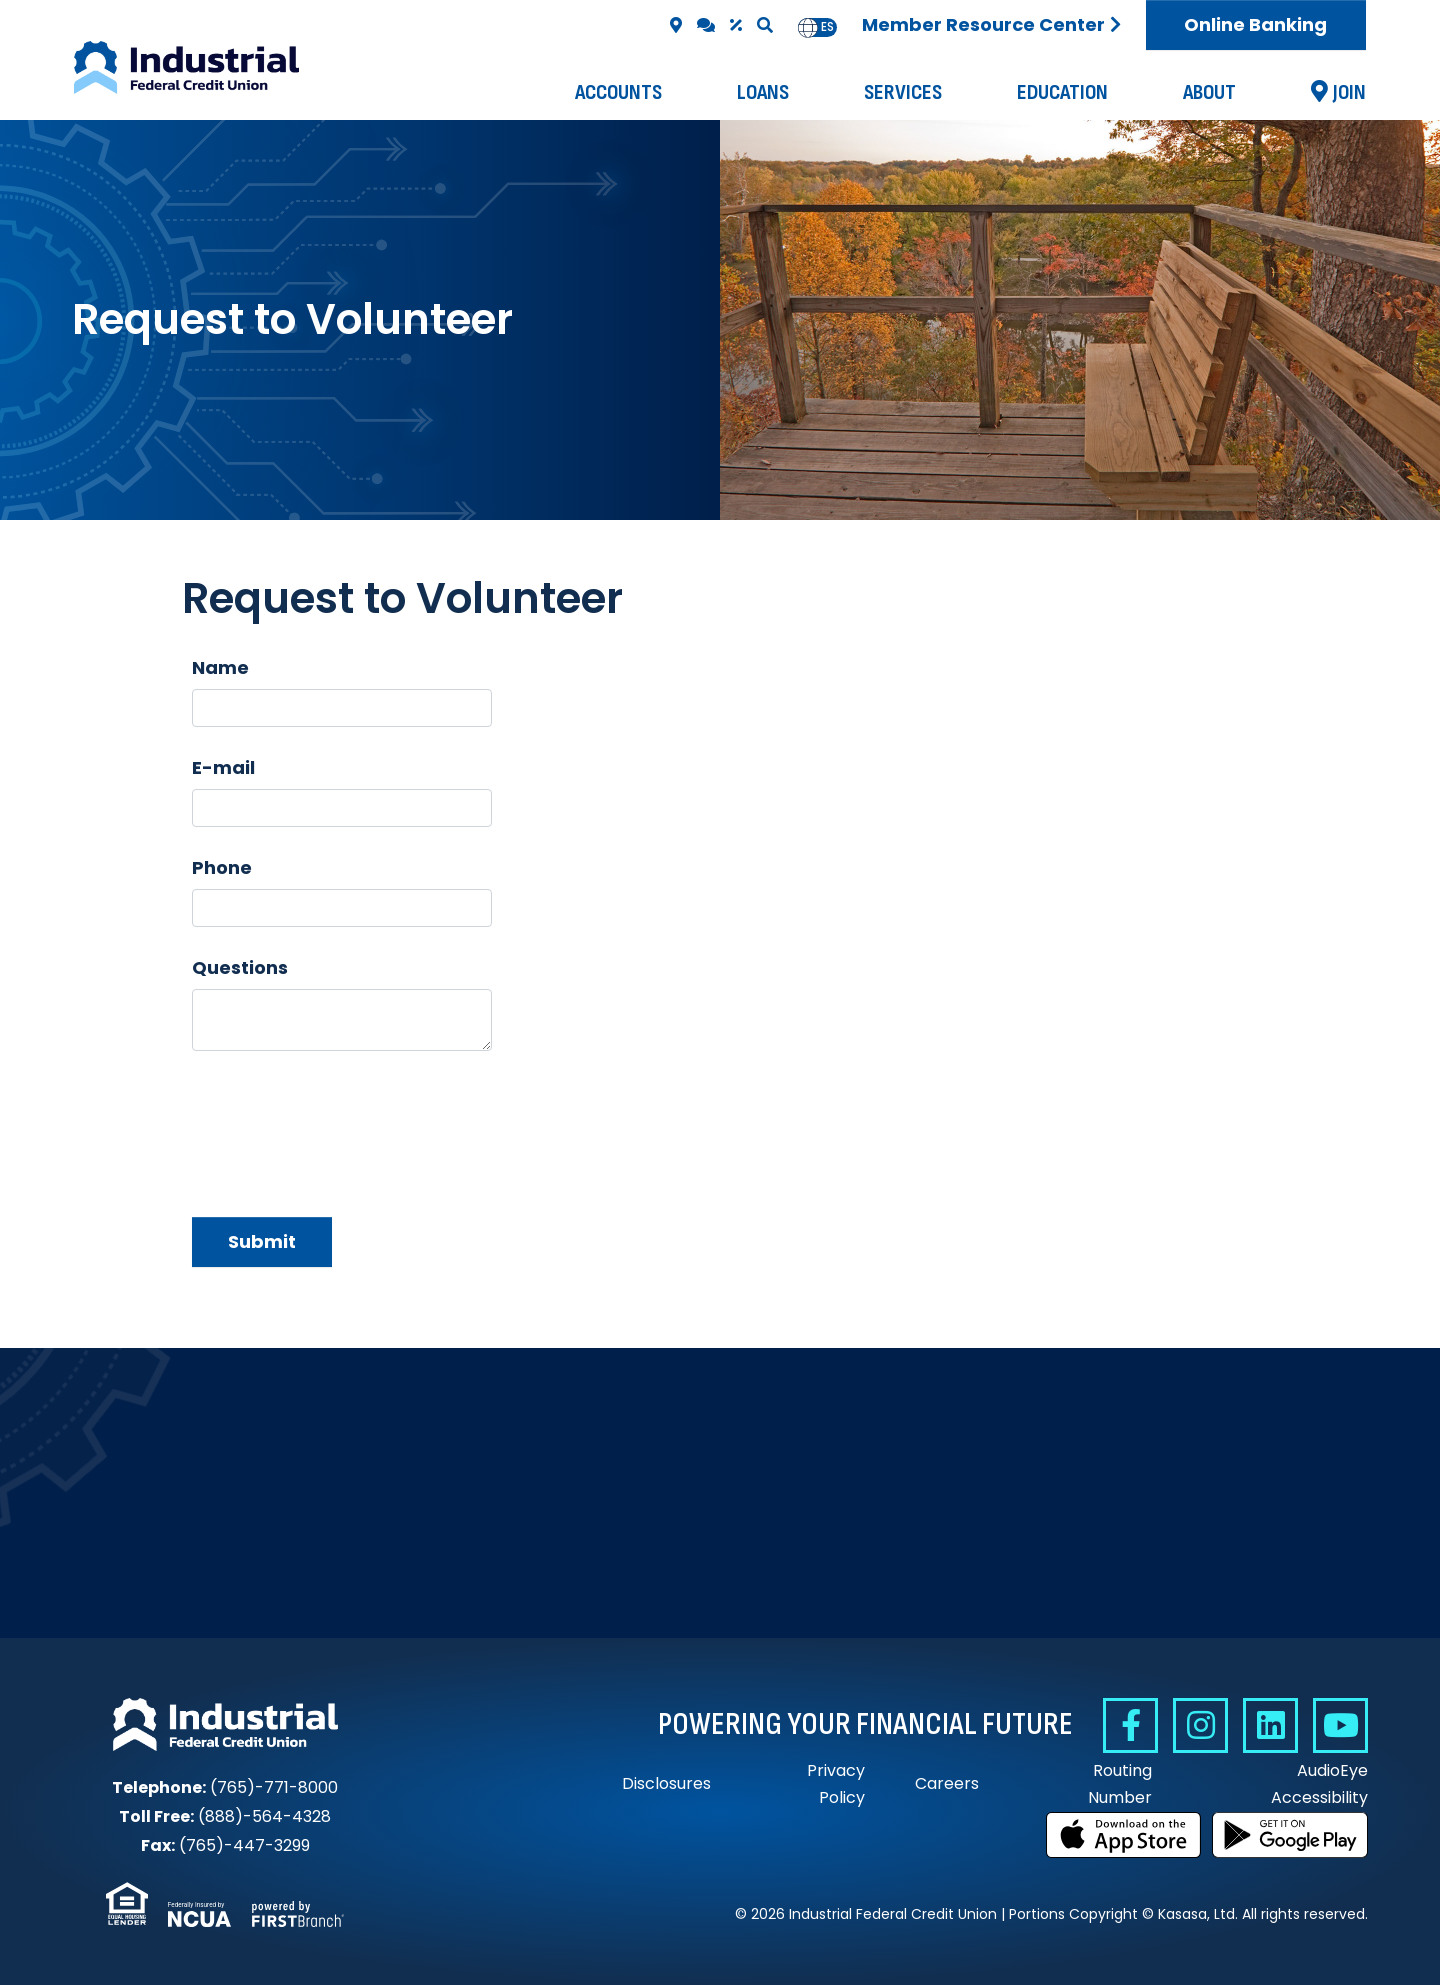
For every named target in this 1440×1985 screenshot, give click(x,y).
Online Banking (1255, 24)
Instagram (1200, 1725)
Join (1349, 92)
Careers (947, 1783)
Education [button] (1062, 92)
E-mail (223, 767)
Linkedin (1270, 1725)
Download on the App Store (1124, 1835)
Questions (240, 967)
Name (220, 667)
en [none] (808, 27)
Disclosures (666, 1783)
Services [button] (903, 92)
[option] (827, 27)
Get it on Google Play (1290, 1835)
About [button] (1209, 92)
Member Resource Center (983, 24)
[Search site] (765, 25)
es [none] (827, 27)
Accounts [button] (618, 92)
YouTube (1340, 1725)
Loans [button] (763, 92)
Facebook (1130, 1725)
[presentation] (344, 1124)
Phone (222, 867)
